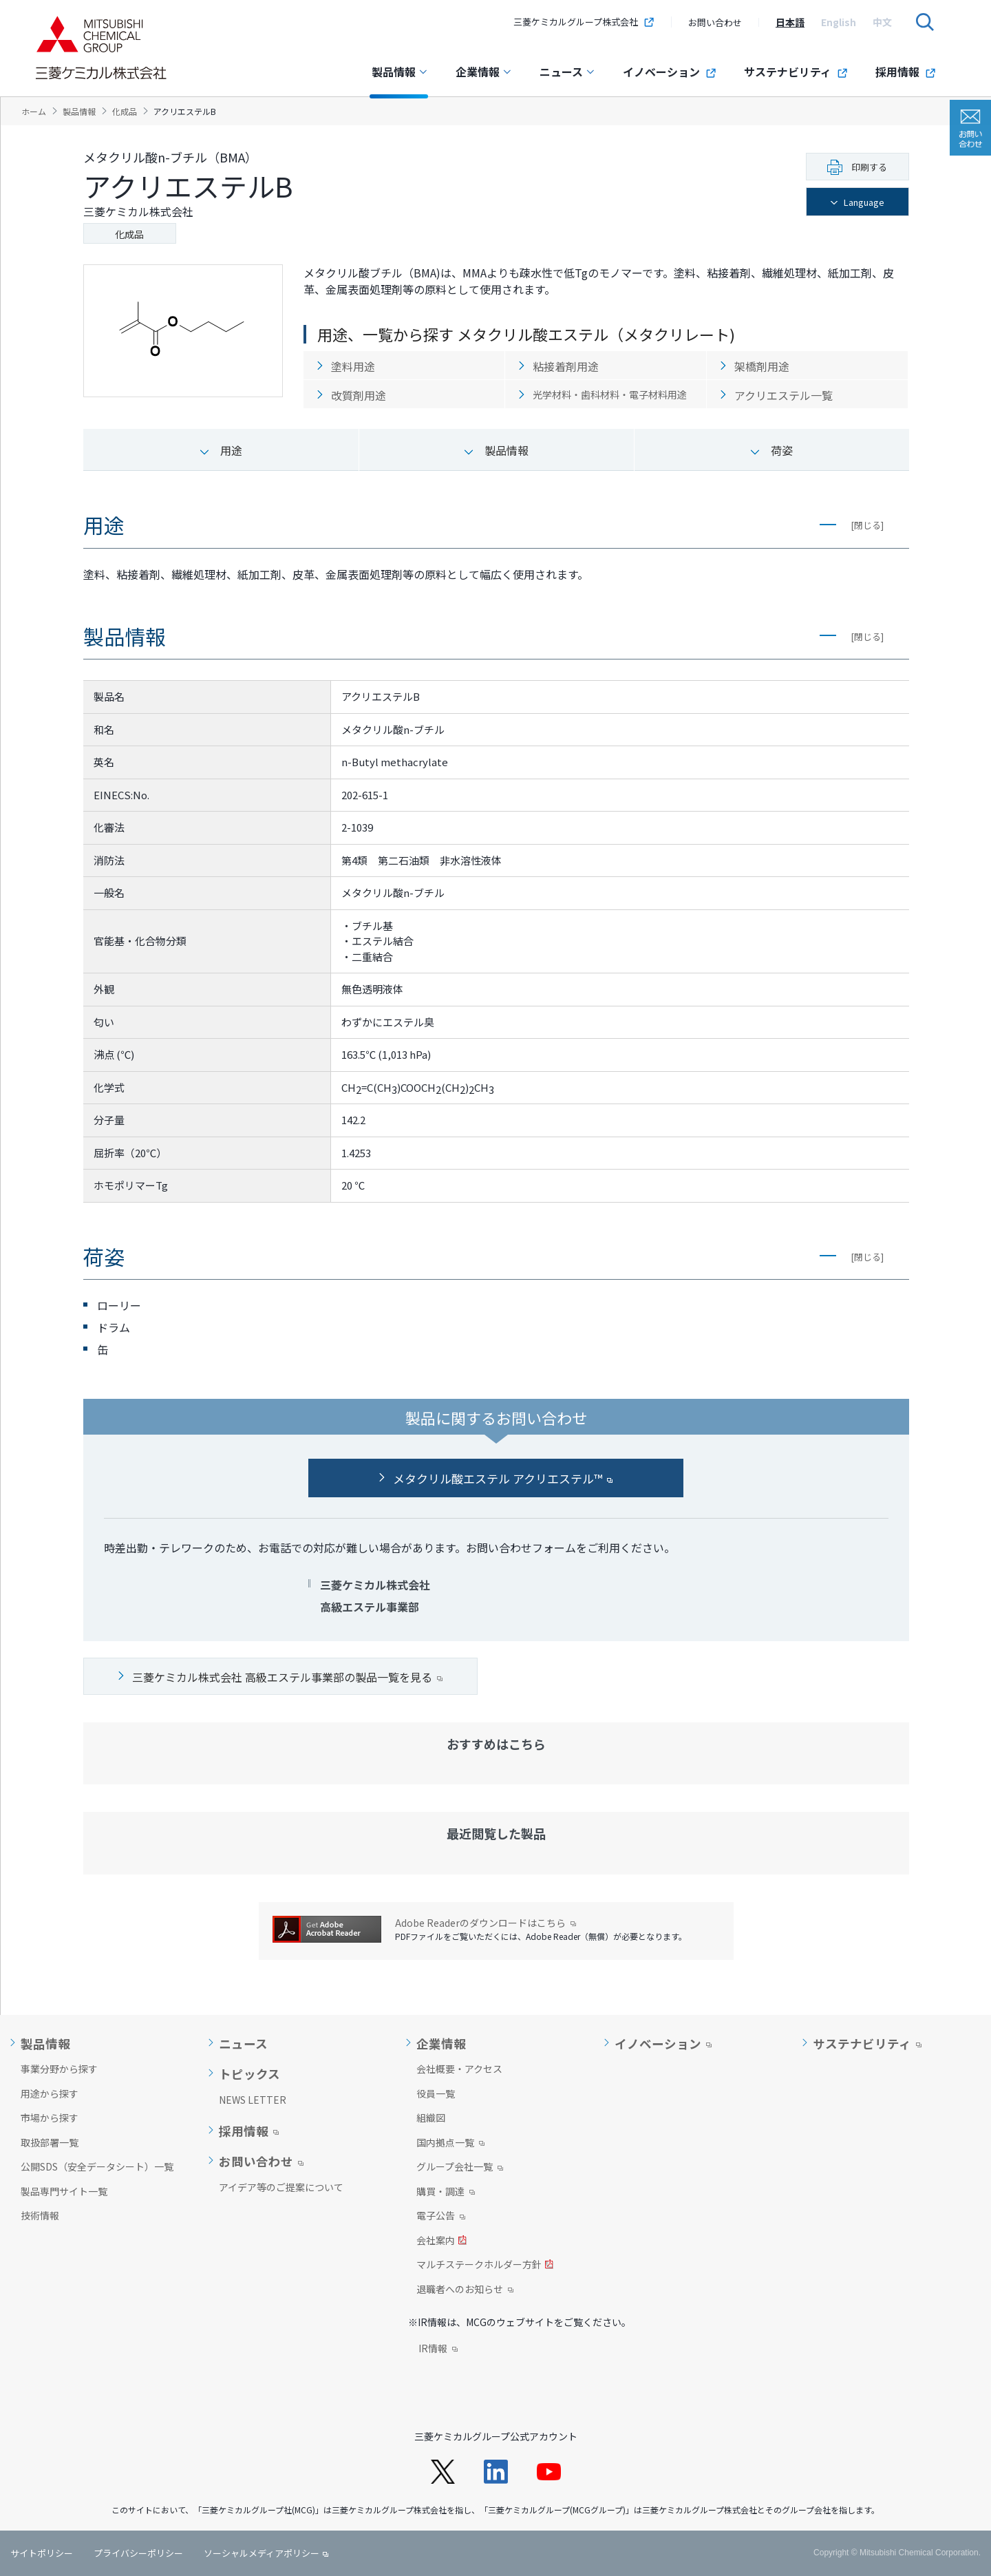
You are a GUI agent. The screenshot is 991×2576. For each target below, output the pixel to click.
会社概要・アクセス (459, 2069)
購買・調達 (445, 2192)
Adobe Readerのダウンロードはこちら (485, 1923)
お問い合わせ (715, 22)
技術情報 (40, 2215)
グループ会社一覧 (459, 2168)
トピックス (249, 2074)
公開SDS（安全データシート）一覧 (97, 2166)
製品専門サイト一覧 (64, 2191)
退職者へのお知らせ (464, 2290)
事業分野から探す (59, 2069)
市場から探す (49, 2117)
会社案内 (441, 2241)
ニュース (567, 71)
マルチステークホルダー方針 (484, 2265)
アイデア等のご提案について (281, 2187)
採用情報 (905, 71)
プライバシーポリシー (138, 2552)
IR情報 (438, 2349)
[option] (790, 22)
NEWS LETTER (252, 2100)
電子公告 (440, 2216)
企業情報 (484, 71)
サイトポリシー (41, 2552)
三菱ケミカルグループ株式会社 (583, 22)
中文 (882, 22)
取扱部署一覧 (49, 2142)
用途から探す (49, 2093)
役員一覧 (435, 2093)
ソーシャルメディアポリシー (261, 2552)
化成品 (129, 234)
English (838, 22)
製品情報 (400, 71)
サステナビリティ (796, 71)
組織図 (430, 2117)
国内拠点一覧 (450, 2143)
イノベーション (669, 71)
